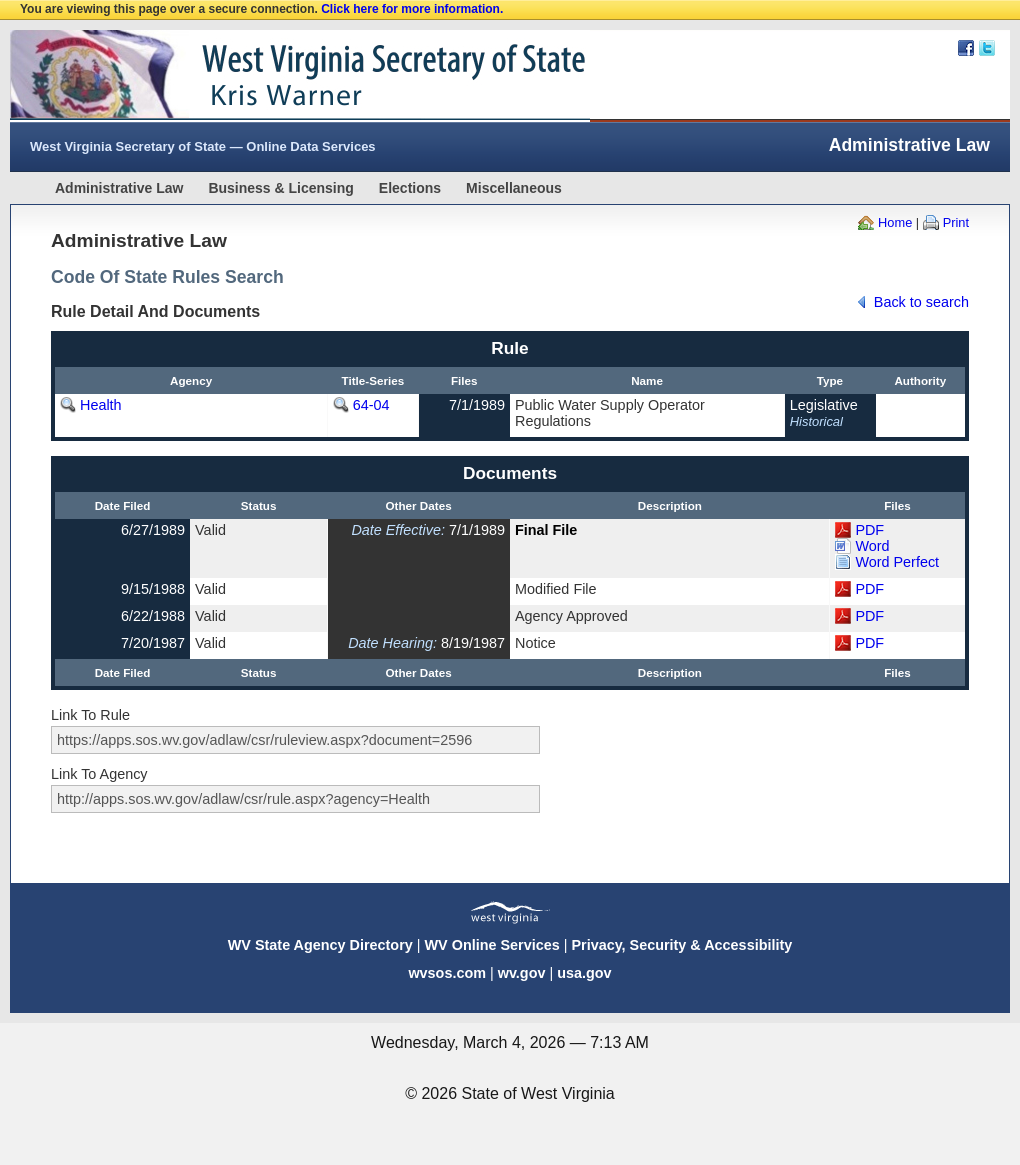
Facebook (966, 48)
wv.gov (522, 973)
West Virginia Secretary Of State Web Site (267, 76)
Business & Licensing (280, 188)
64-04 (371, 405)
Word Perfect (897, 562)
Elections (410, 188)
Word (872, 546)
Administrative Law (119, 188)
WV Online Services (492, 945)
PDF (869, 530)
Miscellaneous (514, 188)
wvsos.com (447, 973)
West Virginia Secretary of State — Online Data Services (203, 146)
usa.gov (584, 973)
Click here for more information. (412, 9)
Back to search (921, 302)
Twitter (987, 48)
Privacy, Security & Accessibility (681, 945)
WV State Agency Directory (320, 945)
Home (895, 222)
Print (956, 222)
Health (101, 405)
